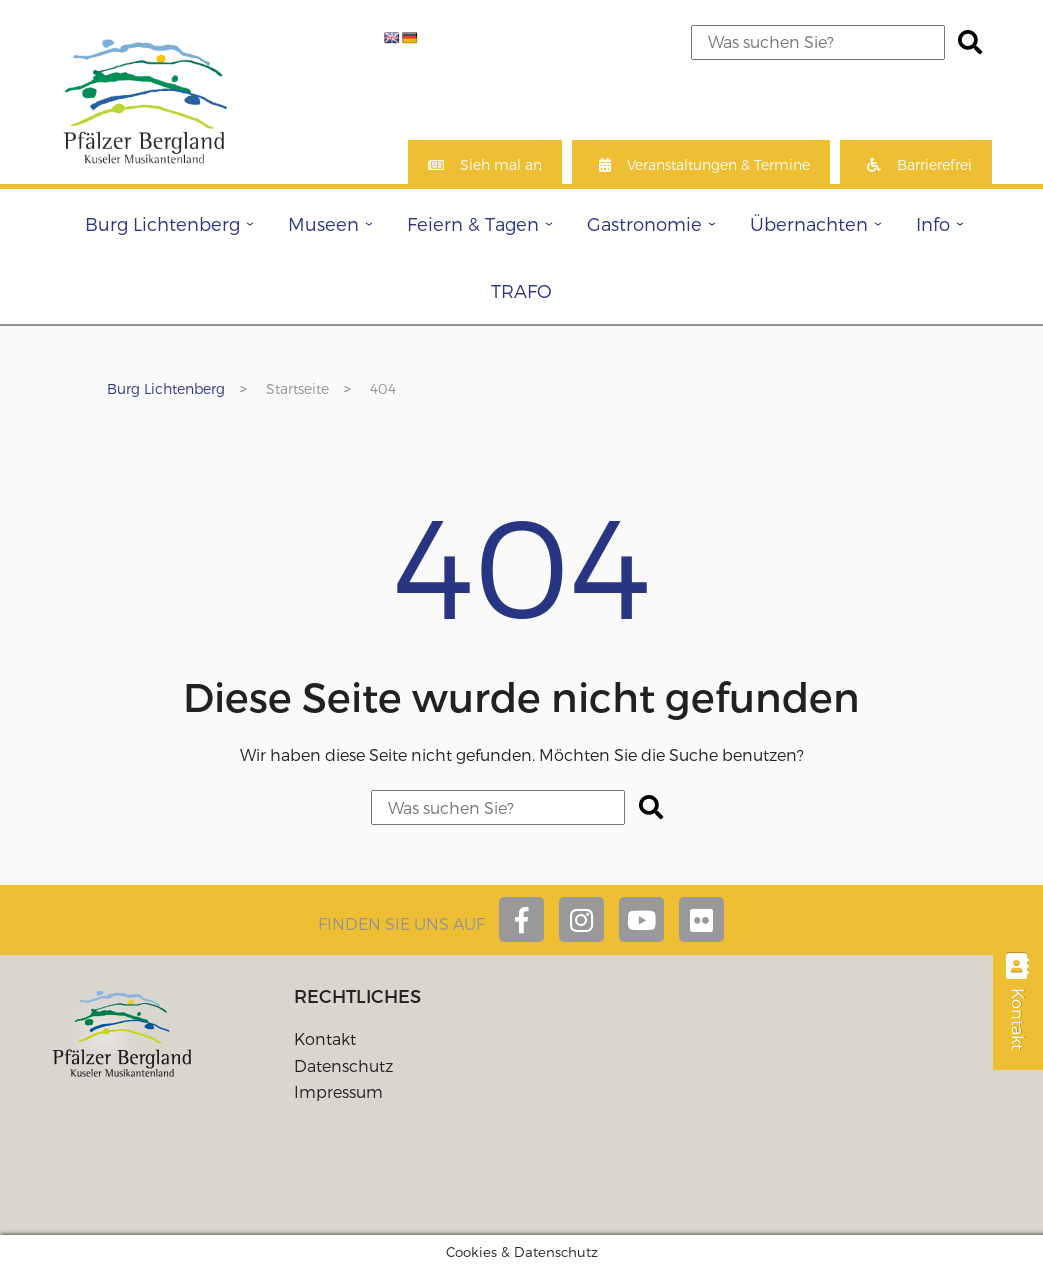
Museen (323, 223)
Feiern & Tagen (473, 223)
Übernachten (809, 223)
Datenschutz (343, 1065)
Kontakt (325, 1038)
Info (933, 223)
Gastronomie (644, 223)
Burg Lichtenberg (162, 223)
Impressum (338, 1091)
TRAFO (521, 290)
